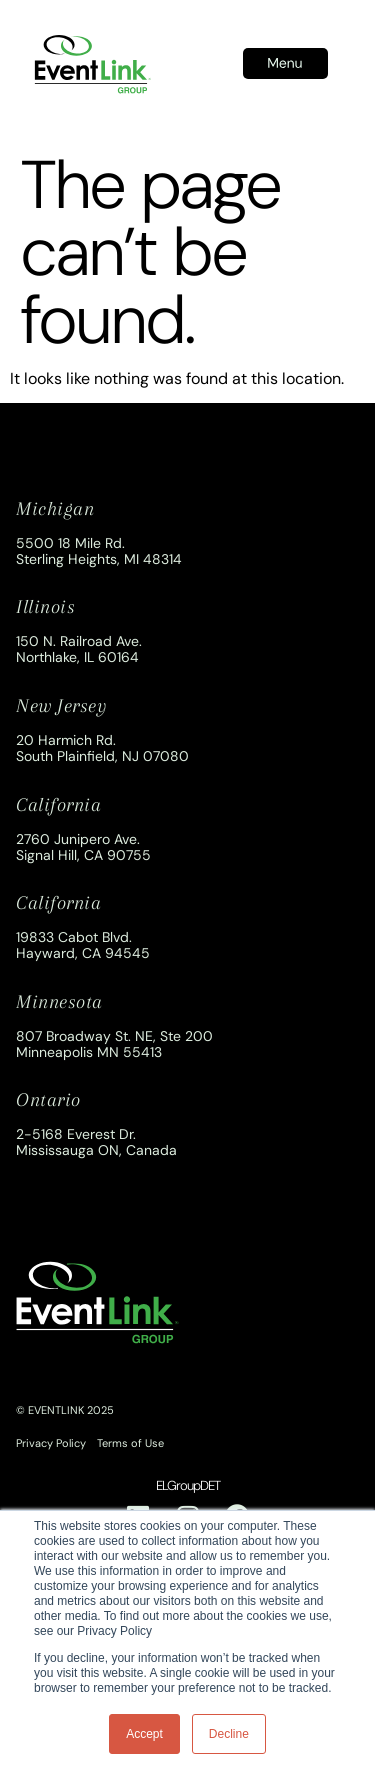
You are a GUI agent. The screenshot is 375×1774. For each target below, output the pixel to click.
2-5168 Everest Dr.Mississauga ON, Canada (96, 1142)
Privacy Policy (51, 1443)
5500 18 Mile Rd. (70, 543)
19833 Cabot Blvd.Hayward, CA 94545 (83, 945)
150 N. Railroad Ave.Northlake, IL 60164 (79, 649)
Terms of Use (130, 1443)
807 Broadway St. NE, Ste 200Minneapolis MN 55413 (114, 1044)
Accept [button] (144, 1734)
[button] (286, 64)
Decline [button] (229, 1734)
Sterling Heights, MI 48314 (99, 559)
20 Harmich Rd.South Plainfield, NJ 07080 (102, 748)
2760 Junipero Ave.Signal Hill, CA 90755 (83, 847)
